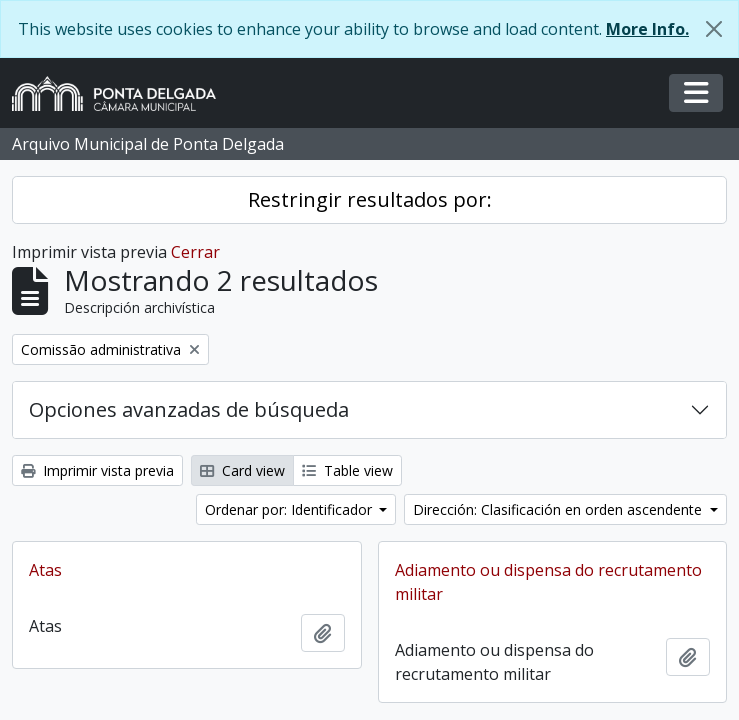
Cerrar (195, 252)
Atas (45, 570)
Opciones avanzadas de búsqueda (189, 409)
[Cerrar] (714, 29)
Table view (347, 470)
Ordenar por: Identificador (290, 509)
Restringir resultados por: (370, 199)
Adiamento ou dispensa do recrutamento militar (548, 582)
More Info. (647, 29)
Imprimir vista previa (97, 470)
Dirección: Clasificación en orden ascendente (559, 509)
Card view (242, 470)
